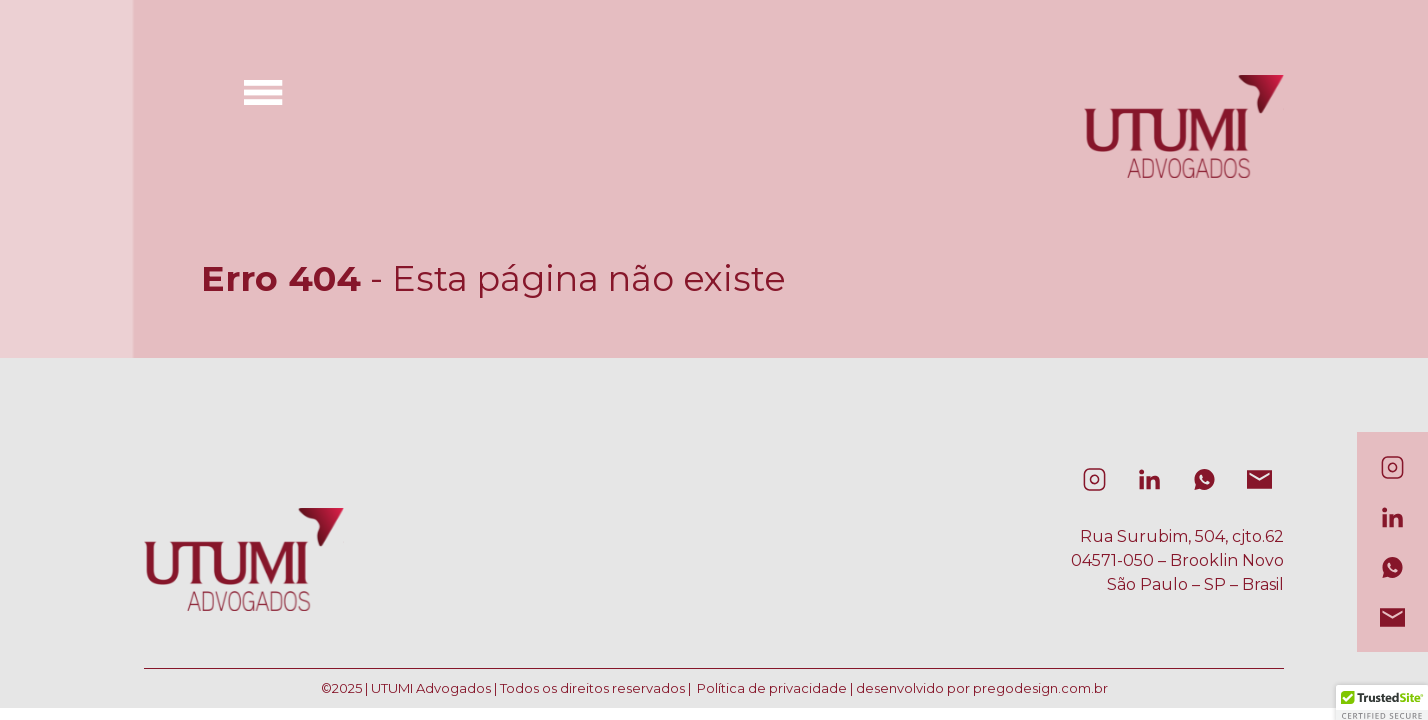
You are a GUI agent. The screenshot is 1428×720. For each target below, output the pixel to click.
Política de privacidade (772, 688)
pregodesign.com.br (1040, 688)
